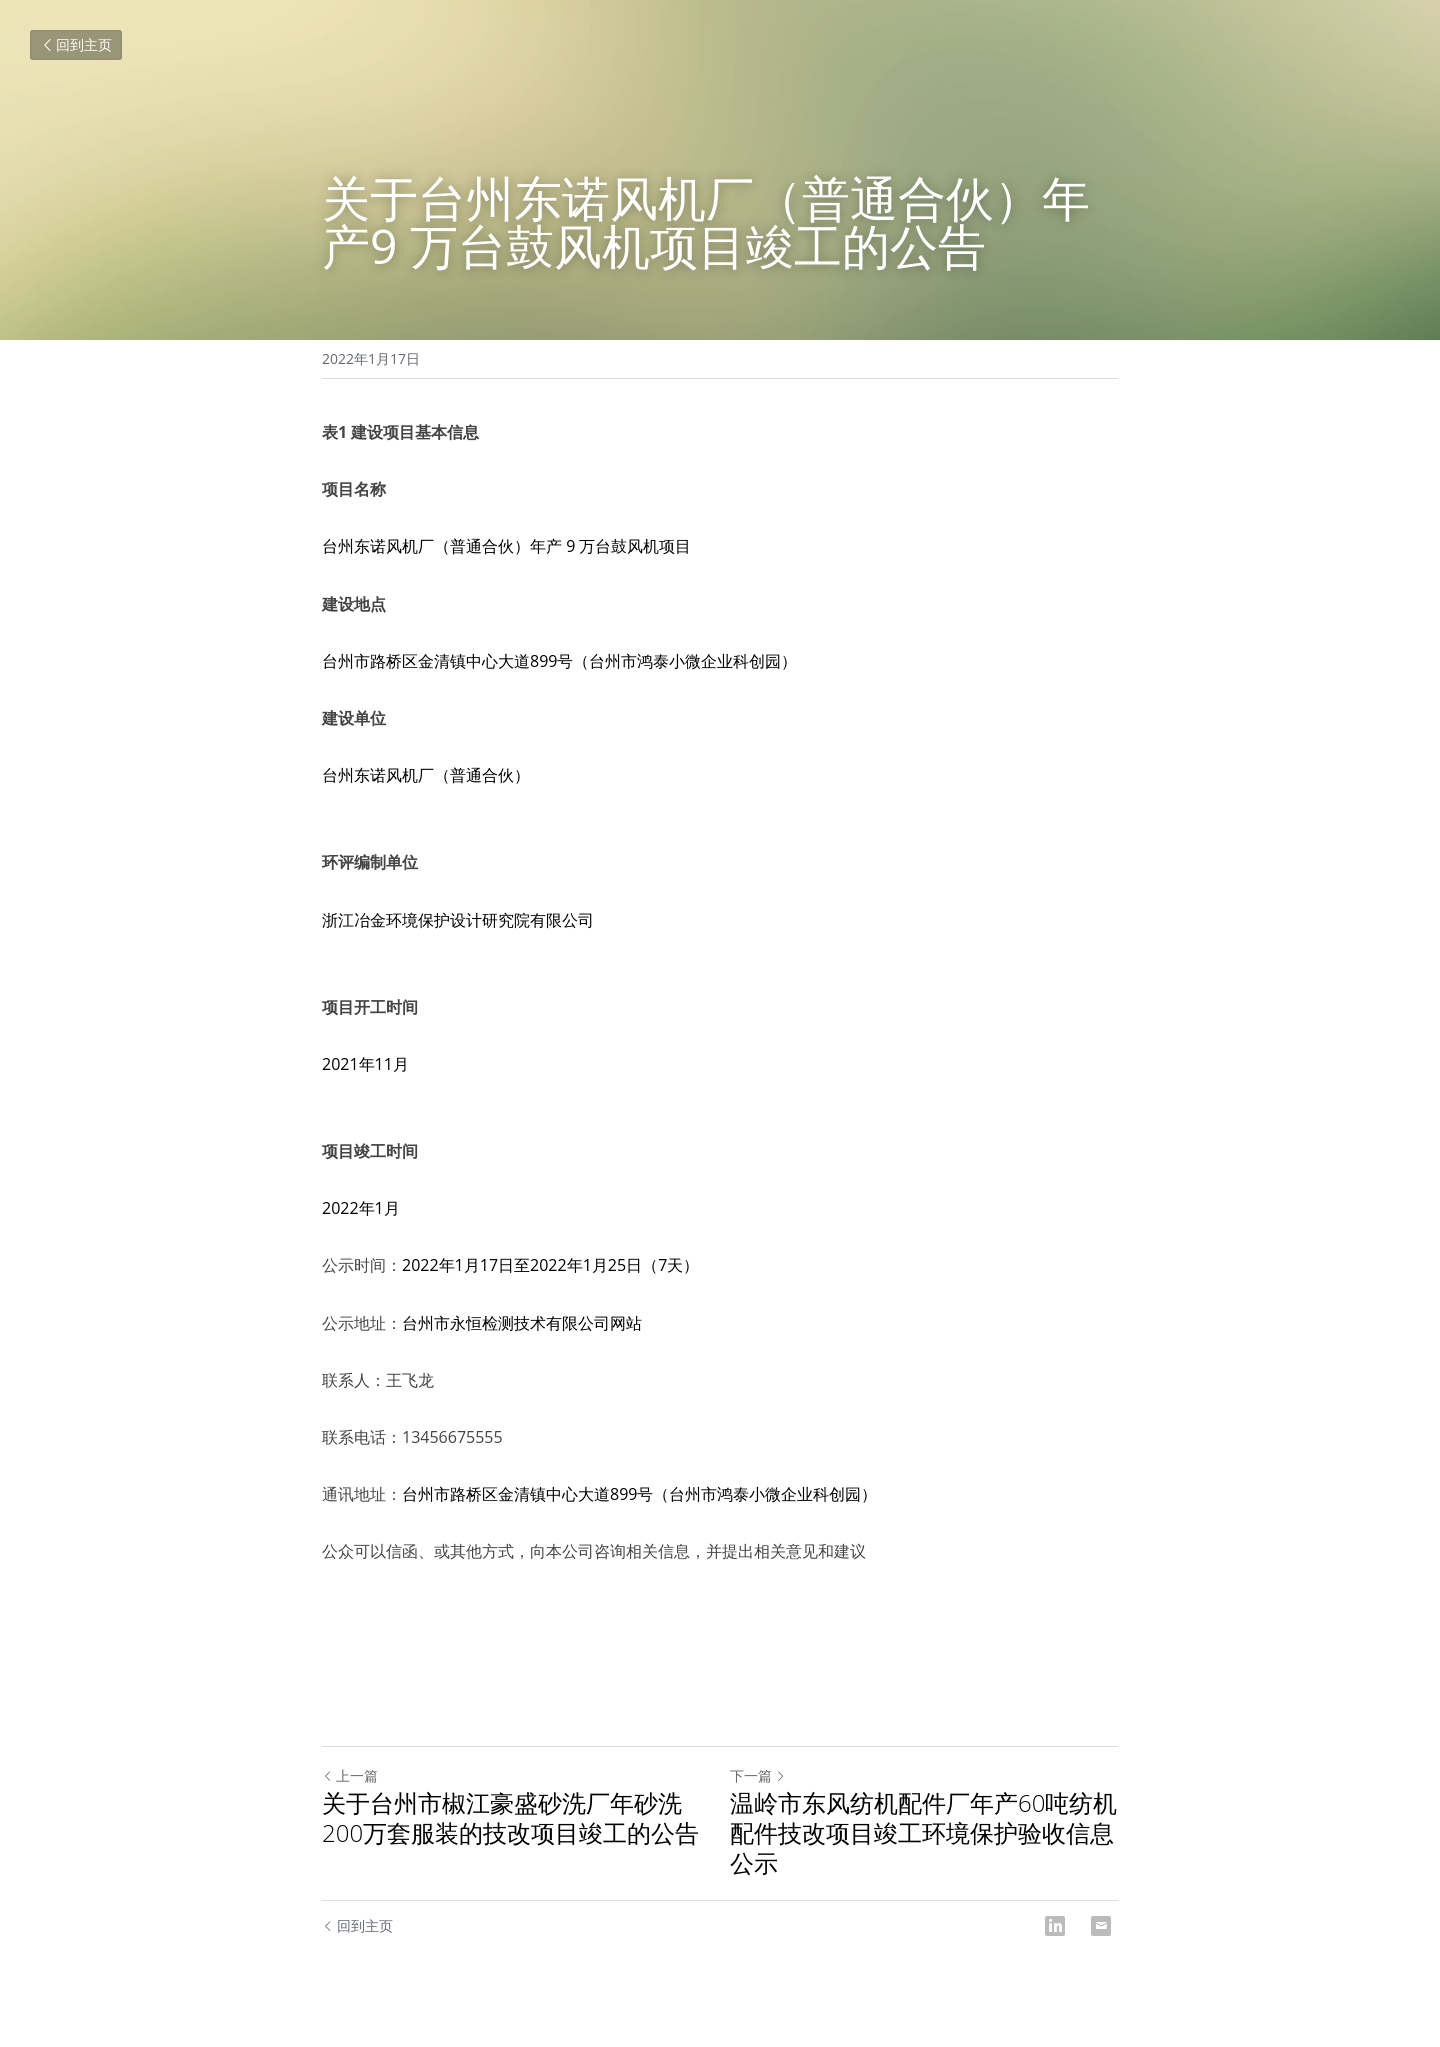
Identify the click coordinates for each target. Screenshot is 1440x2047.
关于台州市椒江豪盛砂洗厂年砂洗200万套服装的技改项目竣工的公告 (510, 1818)
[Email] (1101, 1926)
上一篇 (350, 1775)
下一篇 (758, 1775)
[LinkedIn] (1055, 1926)
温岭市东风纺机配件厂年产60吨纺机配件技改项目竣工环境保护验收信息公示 (923, 1833)
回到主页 (76, 44)
